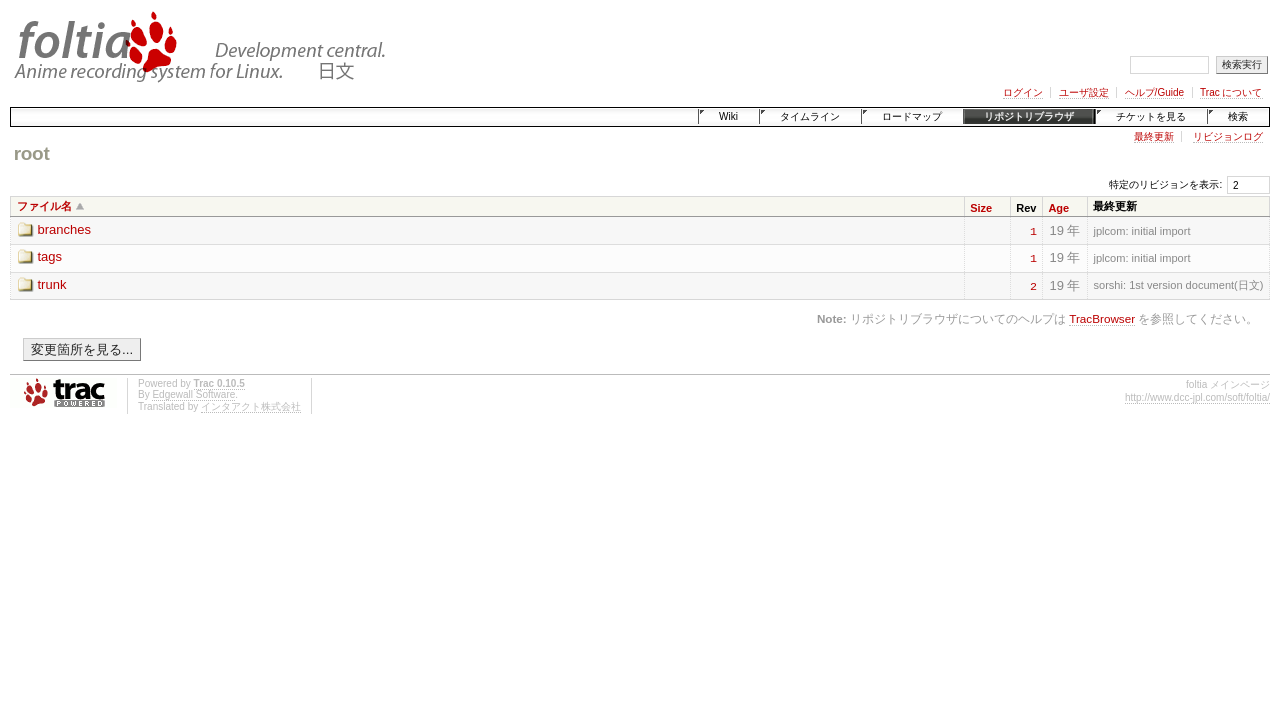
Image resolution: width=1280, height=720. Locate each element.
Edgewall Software (193, 394)
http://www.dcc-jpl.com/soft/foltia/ (1197, 397)
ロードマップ (912, 116)
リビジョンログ (1228, 136)
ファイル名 (44, 206)
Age (1058, 208)
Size (981, 208)
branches (64, 229)
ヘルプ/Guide (1154, 92)
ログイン (1023, 92)
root (32, 153)
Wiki (728, 116)
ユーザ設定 (1084, 92)
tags (50, 256)
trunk (52, 284)
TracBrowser (1102, 318)
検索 (1238, 116)
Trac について (1231, 92)
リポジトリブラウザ (1029, 116)
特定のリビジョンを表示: (1165, 184)
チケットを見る (1151, 116)
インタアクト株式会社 (251, 406)
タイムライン (810, 116)
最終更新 (1154, 136)
